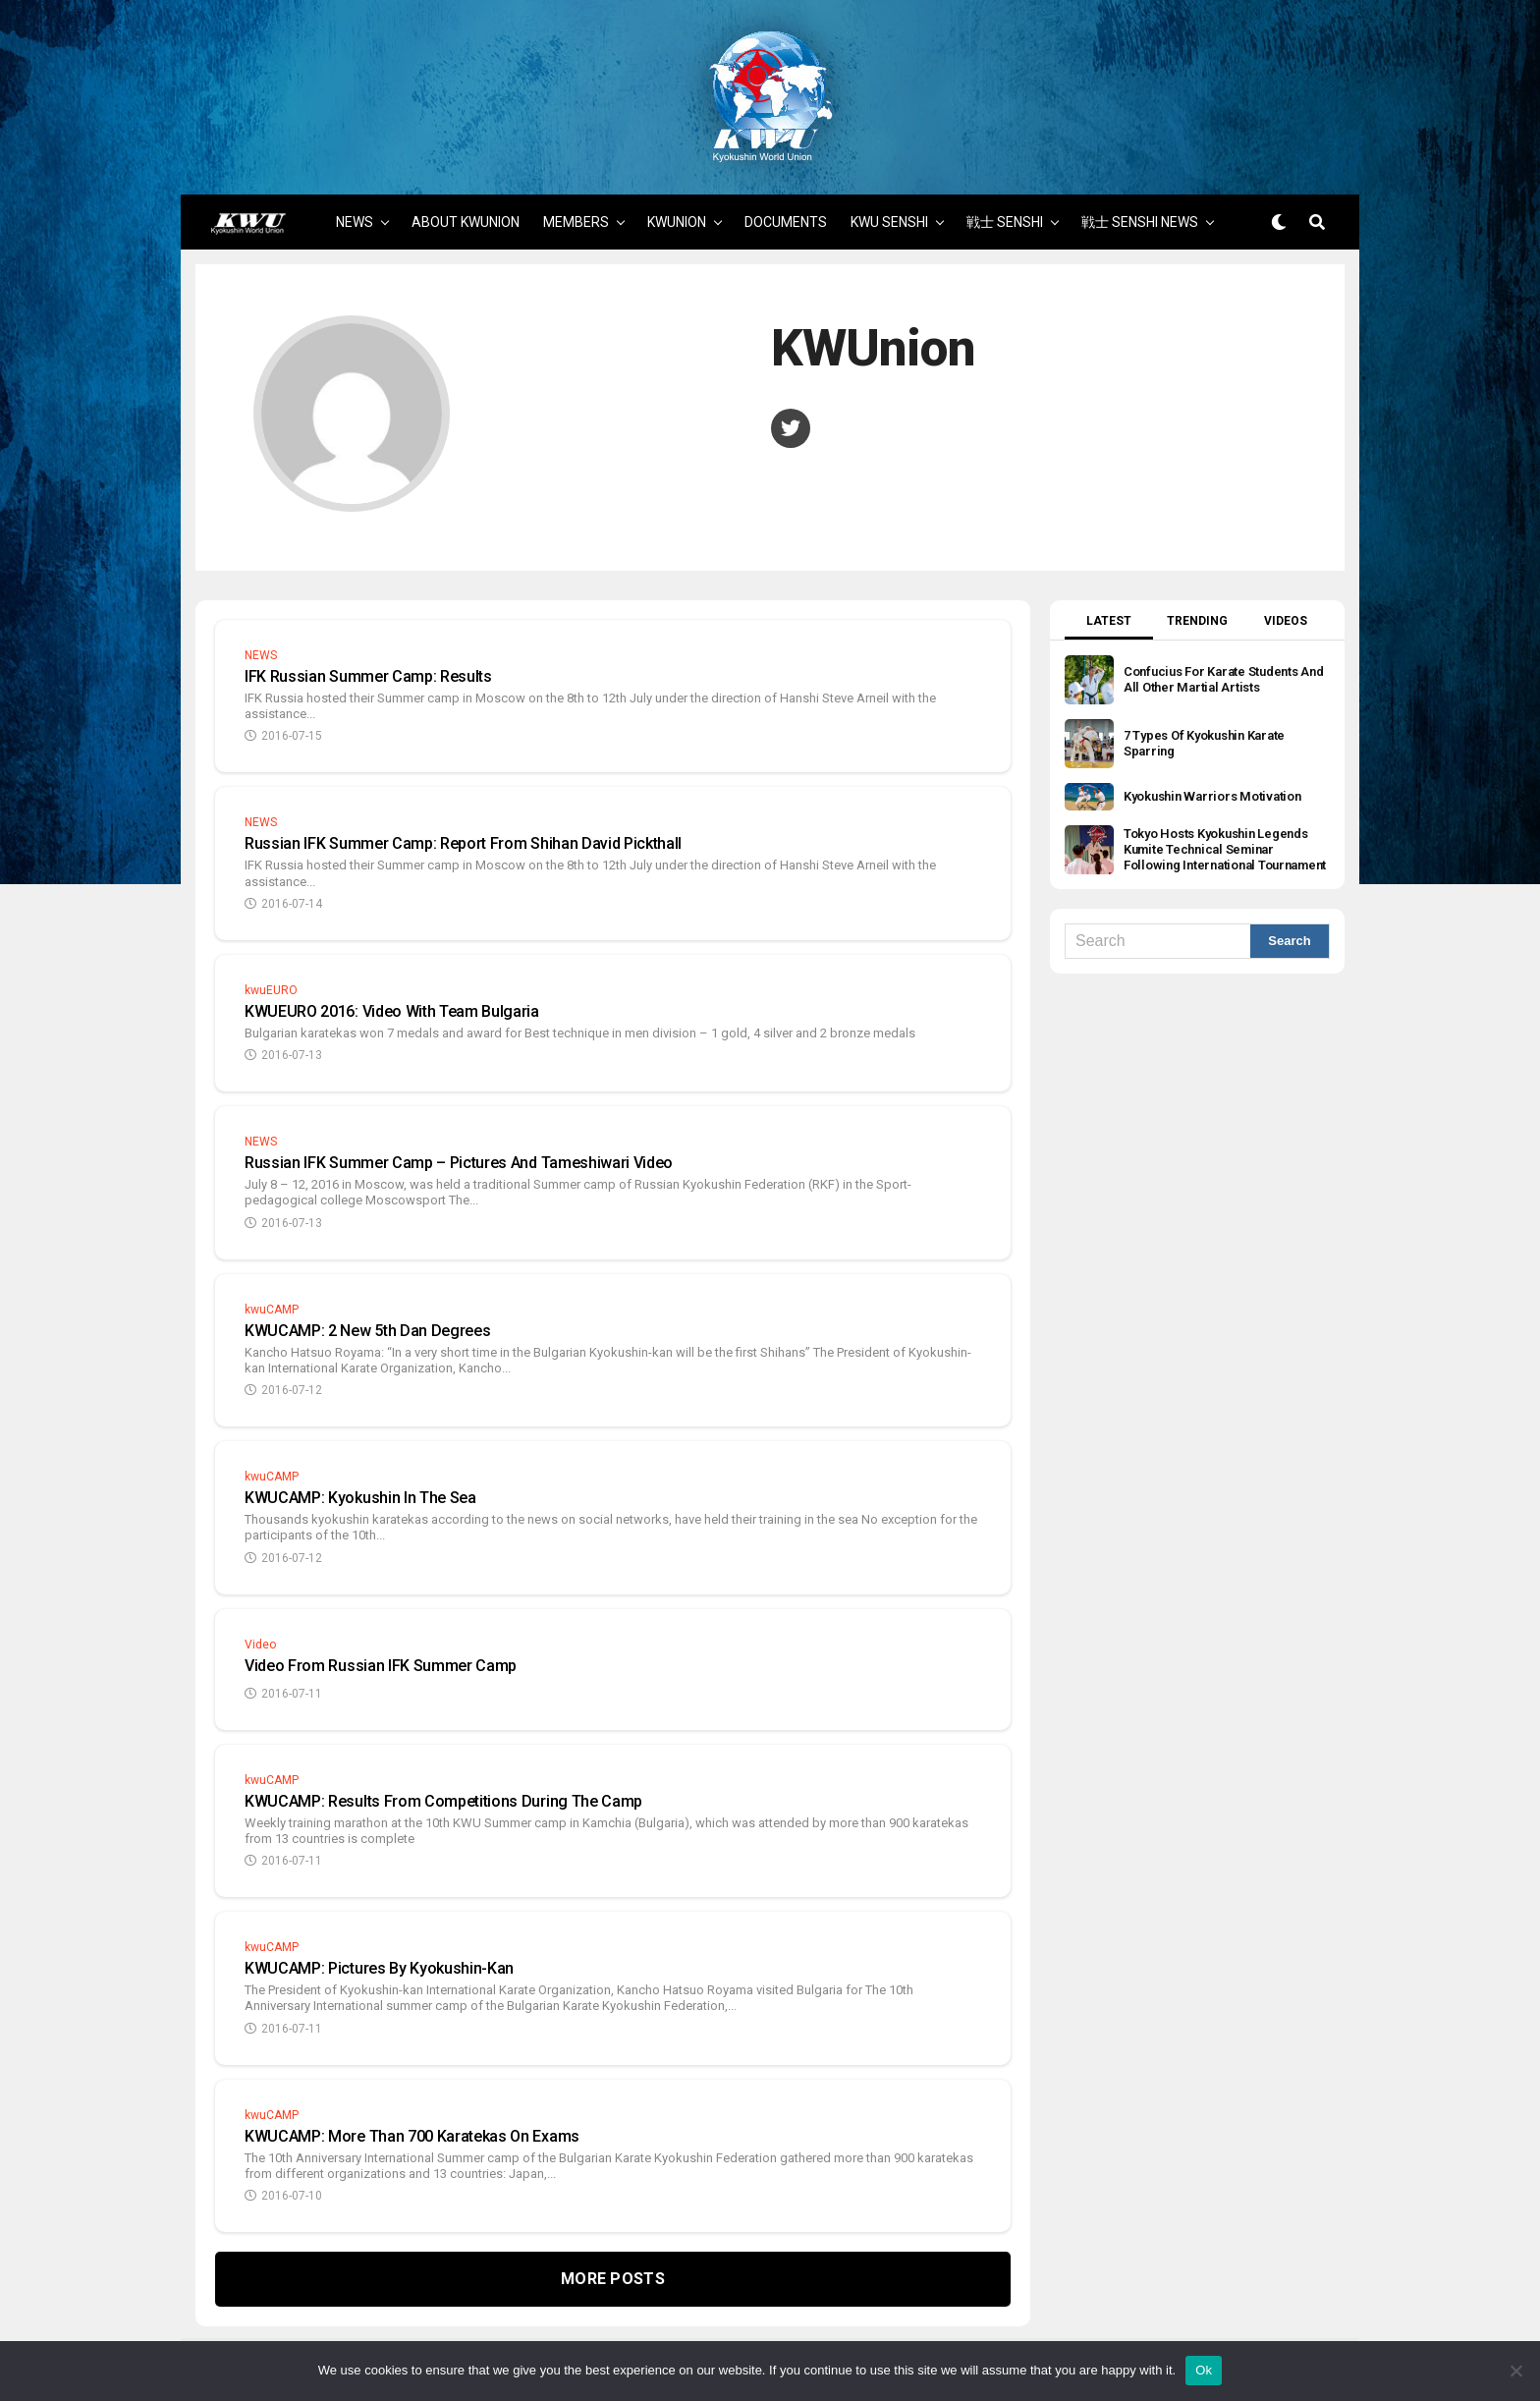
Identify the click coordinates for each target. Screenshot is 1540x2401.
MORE (771, 252)
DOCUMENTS (785, 194)
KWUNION (676, 194)
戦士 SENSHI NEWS (1139, 194)
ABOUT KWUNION (466, 194)
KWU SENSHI (889, 194)
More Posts (613, 2252)
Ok (1203, 2370)
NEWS (354, 194)
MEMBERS (576, 194)
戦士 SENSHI (1004, 194)
